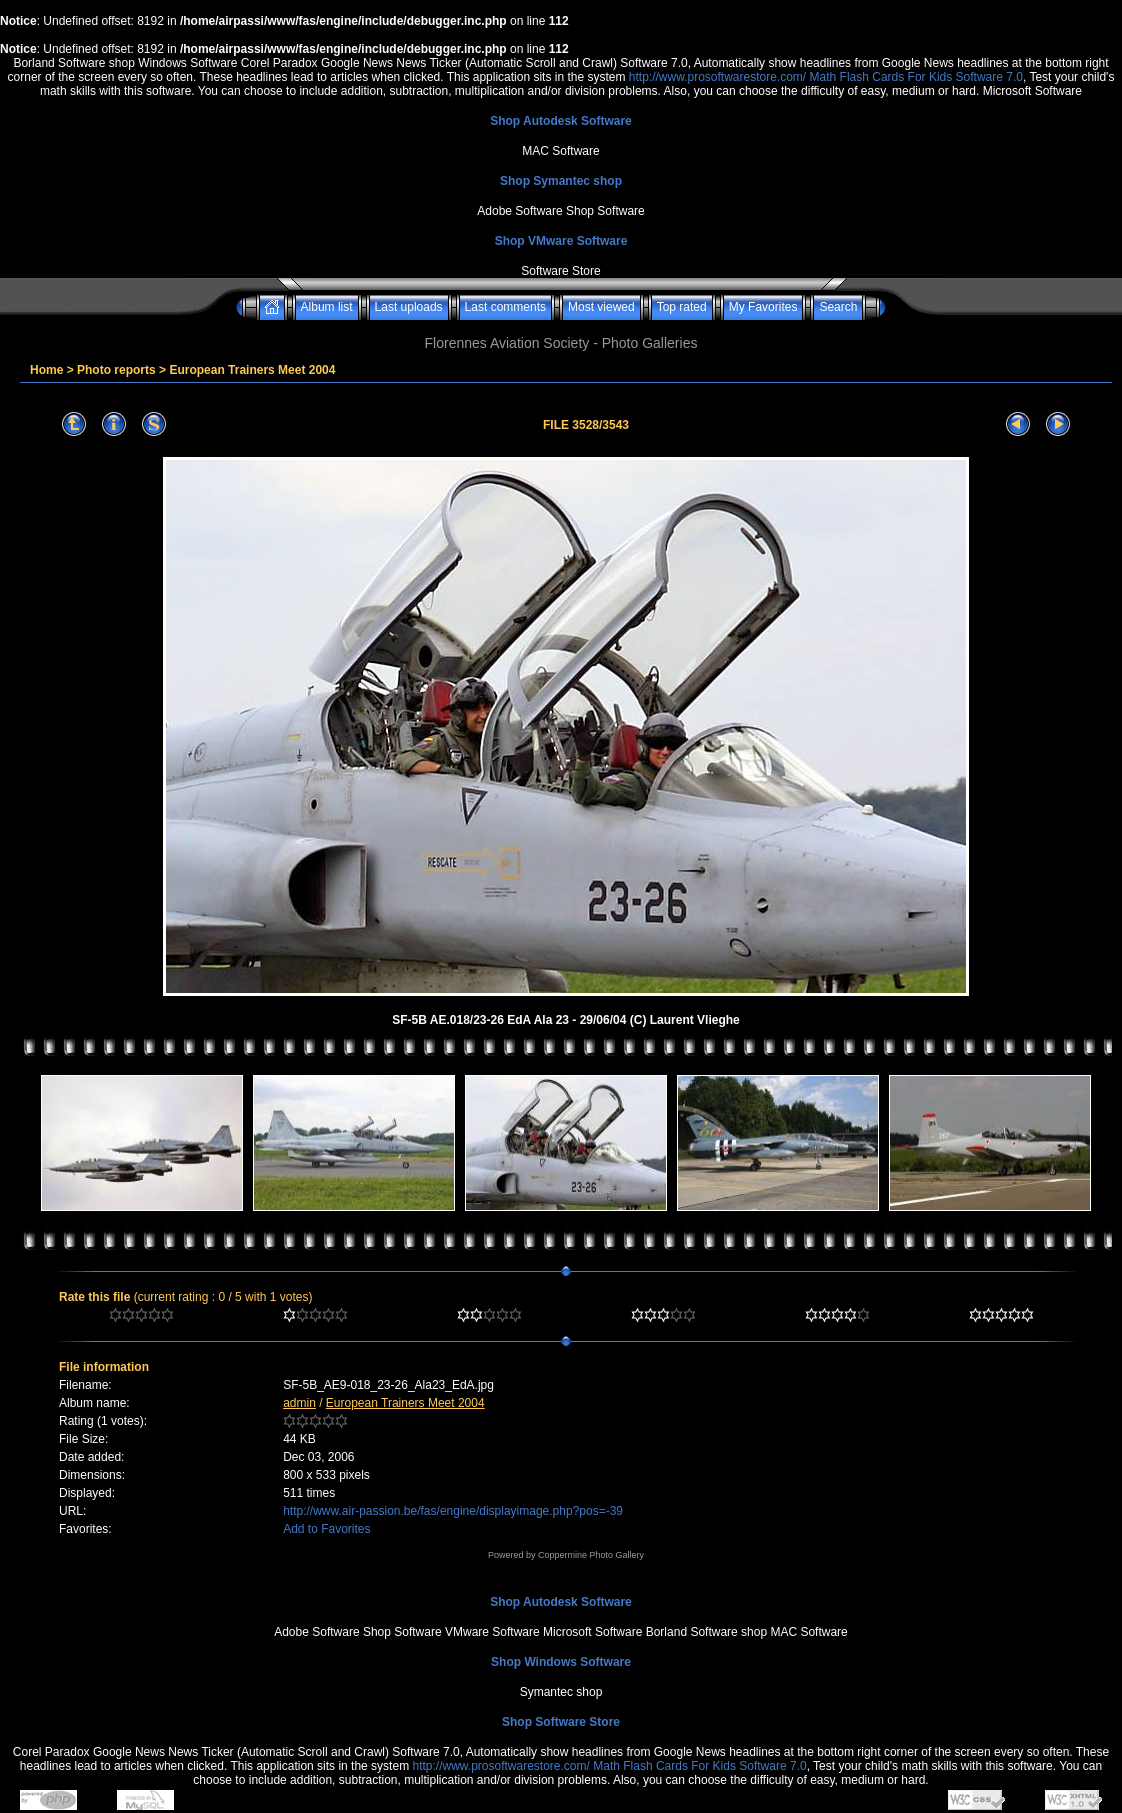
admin (299, 1403)
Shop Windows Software (561, 1662)
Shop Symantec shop (561, 181)
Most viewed (601, 307)
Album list (327, 307)
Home (46, 370)
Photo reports (116, 370)
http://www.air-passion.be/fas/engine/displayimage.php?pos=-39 (453, 1511)
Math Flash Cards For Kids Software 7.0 (916, 77)
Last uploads (409, 307)
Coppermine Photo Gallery (591, 1555)
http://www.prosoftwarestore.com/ (717, 77)
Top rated (682, 307)
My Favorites (763, 307)
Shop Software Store (561, 1722)
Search (838, 307)
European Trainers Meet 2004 (252, 370)
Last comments (505, 307)
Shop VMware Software (561, 241)
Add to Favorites (326, 1529)
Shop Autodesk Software (561, 121)
